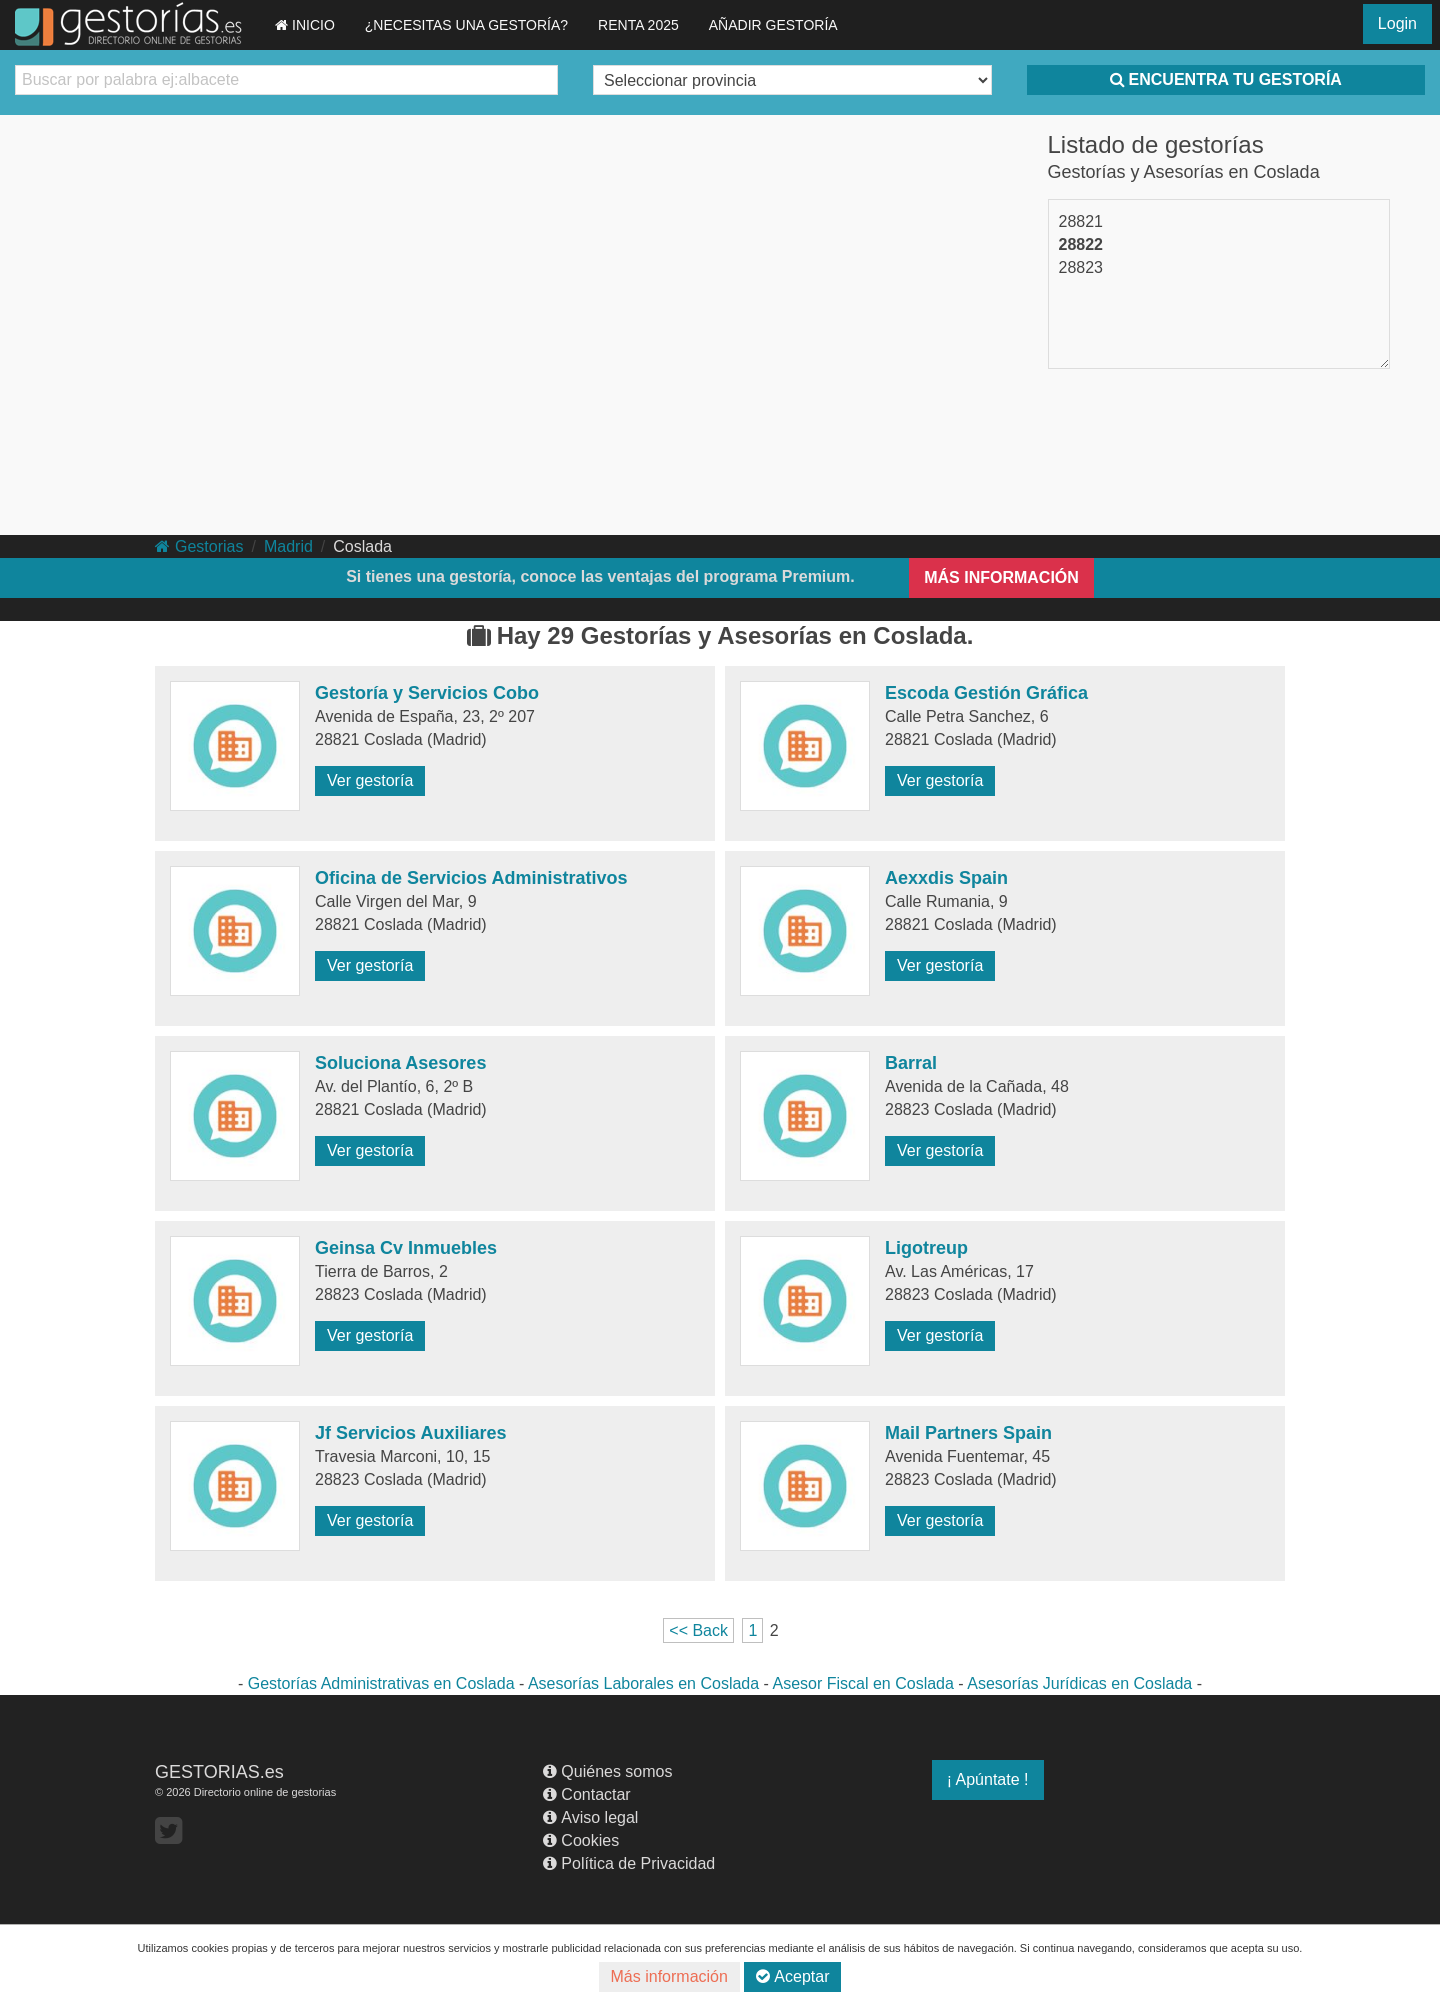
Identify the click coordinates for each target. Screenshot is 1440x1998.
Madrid (288, 546)
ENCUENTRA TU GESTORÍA (1226, 79)
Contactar (586, 1794)
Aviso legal (590, 1817)
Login (1397, 23)
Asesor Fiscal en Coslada (862, 1683)
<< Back (698, 1630)
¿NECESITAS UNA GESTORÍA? (466, 25)
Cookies (581, 1840)
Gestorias (199, 546)
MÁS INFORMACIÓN (1001, 577)
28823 (1081, 267)
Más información (669, 1976)
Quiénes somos (607, 1771)
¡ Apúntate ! (988, 1779)
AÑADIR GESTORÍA (773, 25)
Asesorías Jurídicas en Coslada (1079, 1683)
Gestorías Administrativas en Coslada (381, 1683)
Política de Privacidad (629, 1863)
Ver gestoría (370, 780)
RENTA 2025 (638, 25)
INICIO (305, 25)
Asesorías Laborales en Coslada (643, 1683)
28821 (1081, 221)
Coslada (362, 546)
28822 (1081, 244)
